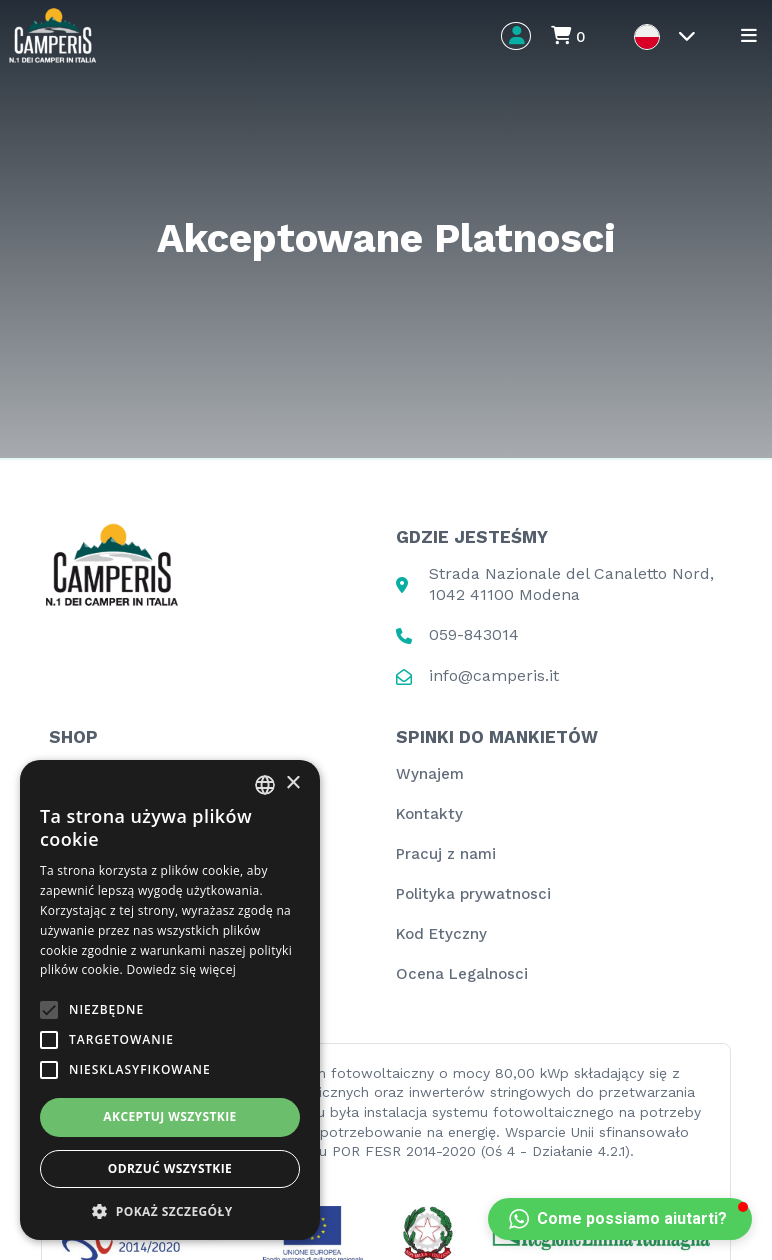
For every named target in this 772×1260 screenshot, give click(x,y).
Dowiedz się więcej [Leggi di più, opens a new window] (181, 969)
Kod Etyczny (441, 934)
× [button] (292, 783)
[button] (620, 1219)
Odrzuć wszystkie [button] (170, 1168)
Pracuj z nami (446, 854)
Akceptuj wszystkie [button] (169, 1116)
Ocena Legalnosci (462, 974)
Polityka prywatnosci (473, 894)
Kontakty (429, 814)
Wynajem (430, 774)
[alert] (170, 1000)
